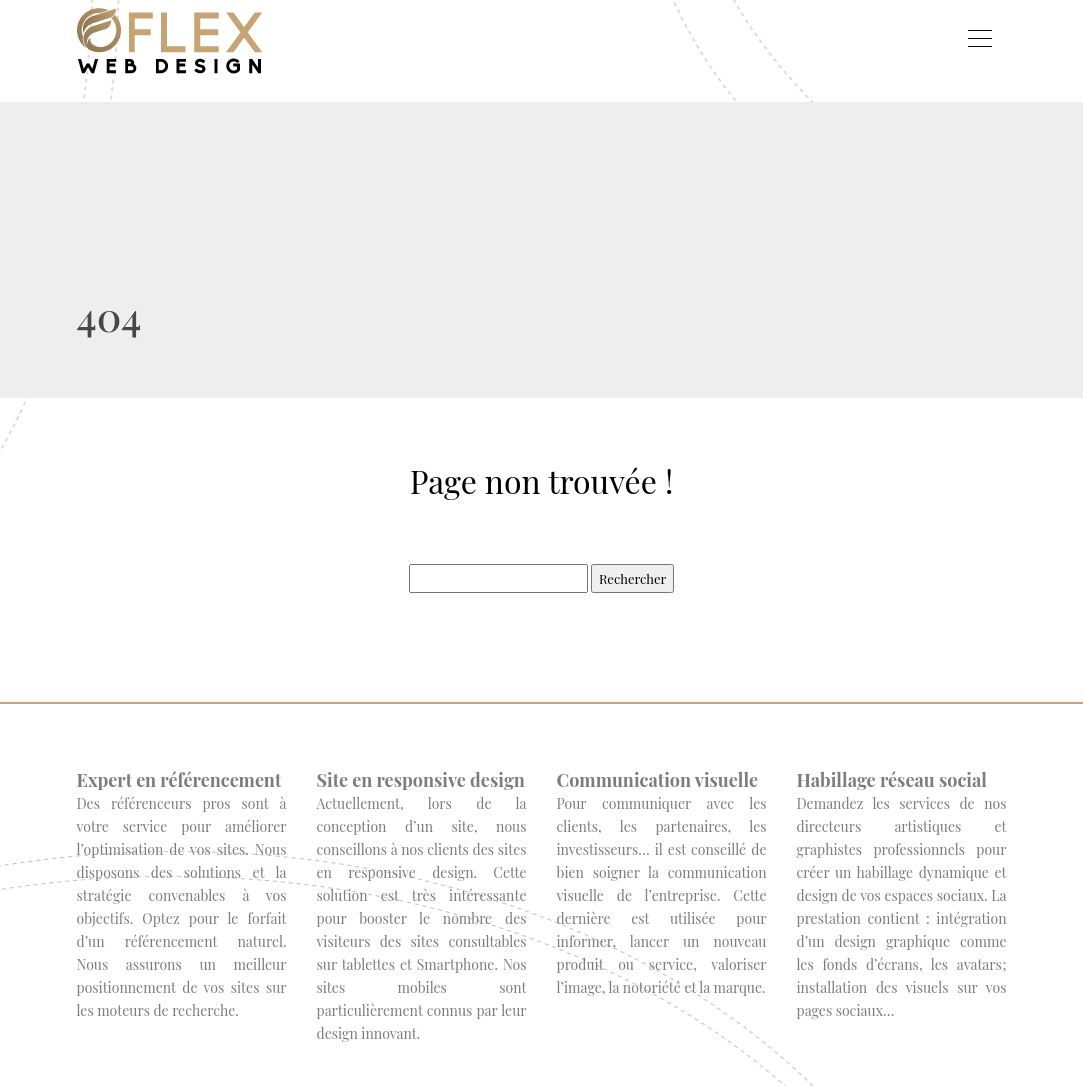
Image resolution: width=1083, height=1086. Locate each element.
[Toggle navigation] (979, 41)
